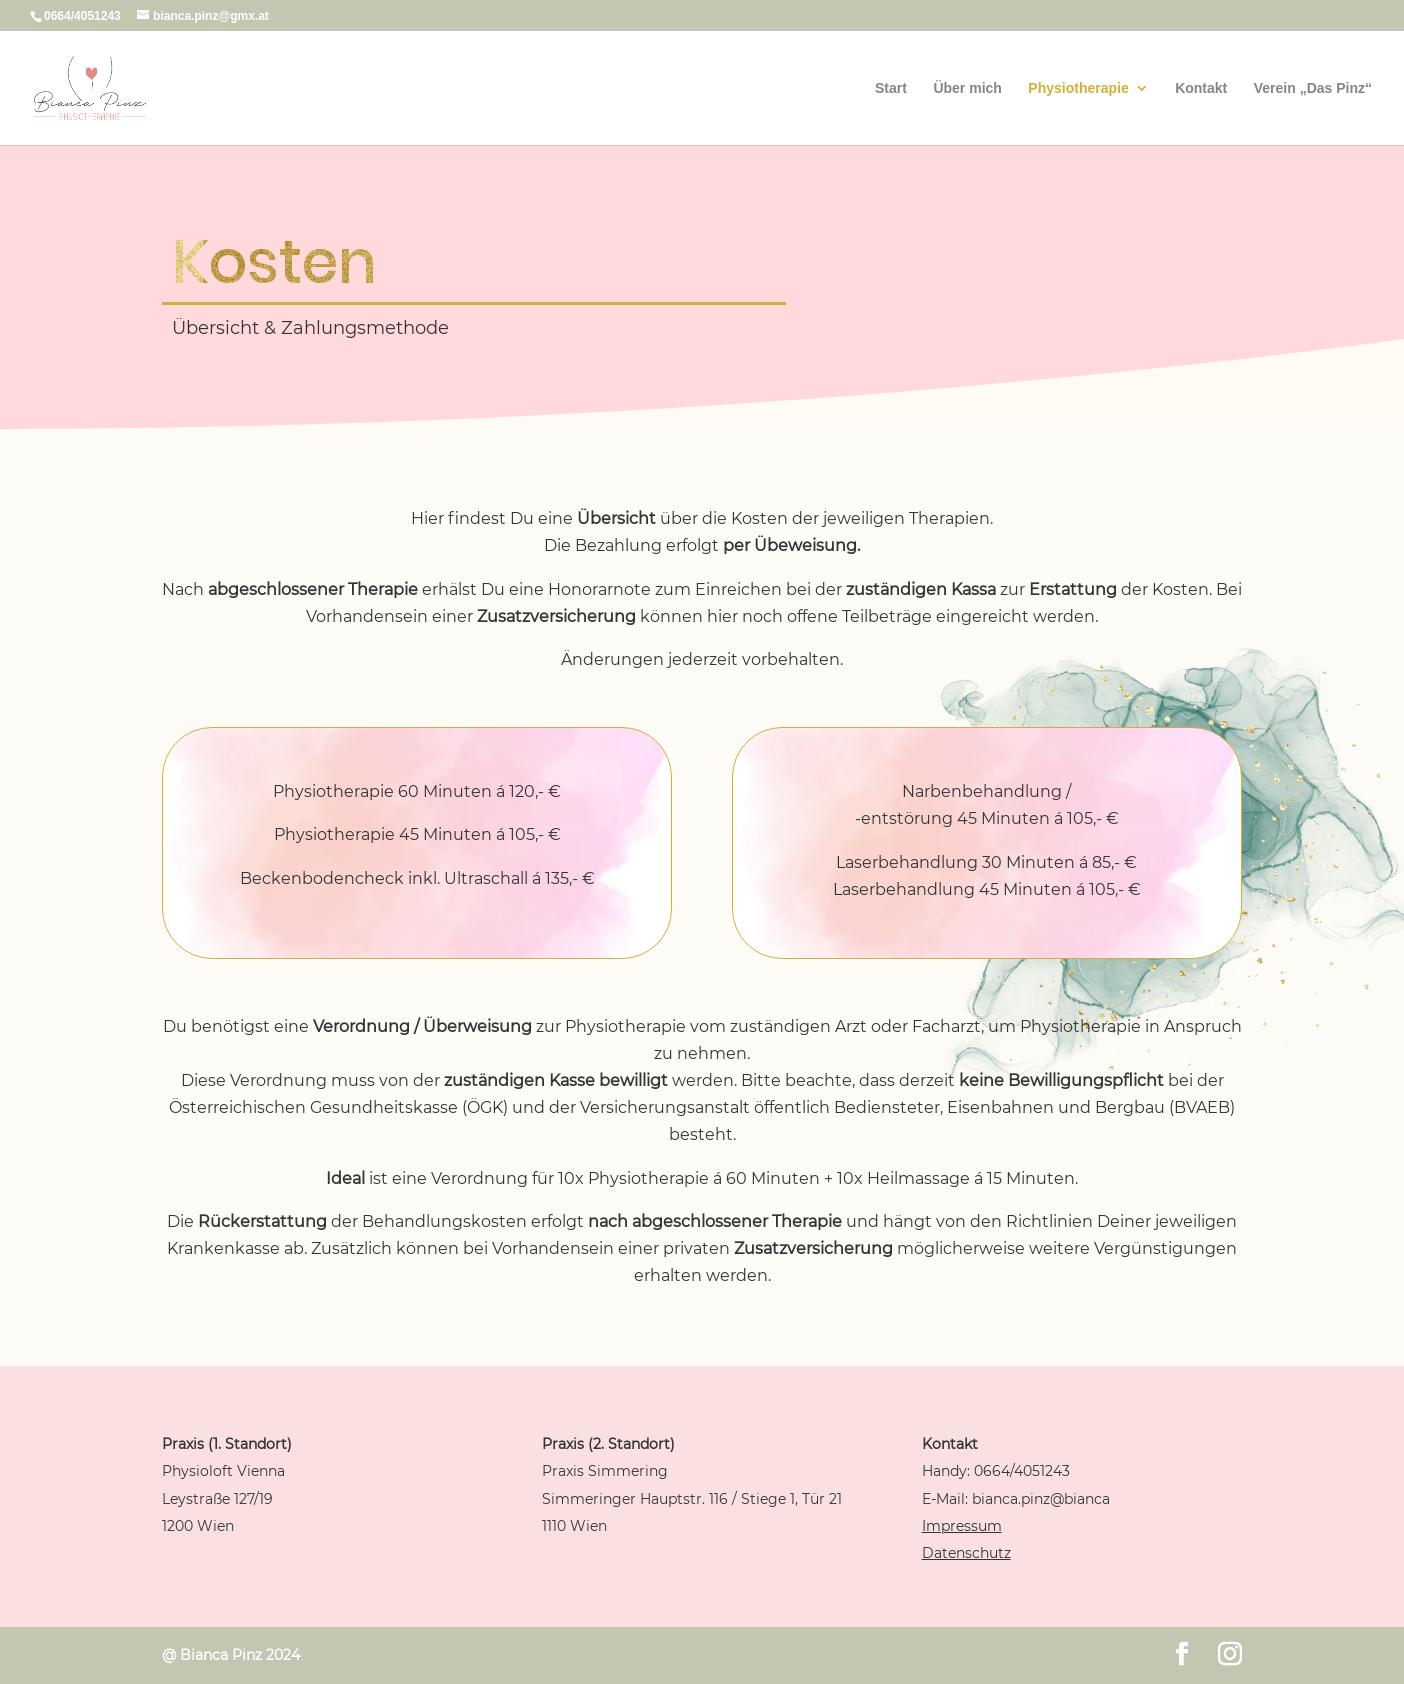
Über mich (967, 88)
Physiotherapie (1078, 88)
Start (891, 88)
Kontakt (1201, 88)
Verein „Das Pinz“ (1313, 88)
